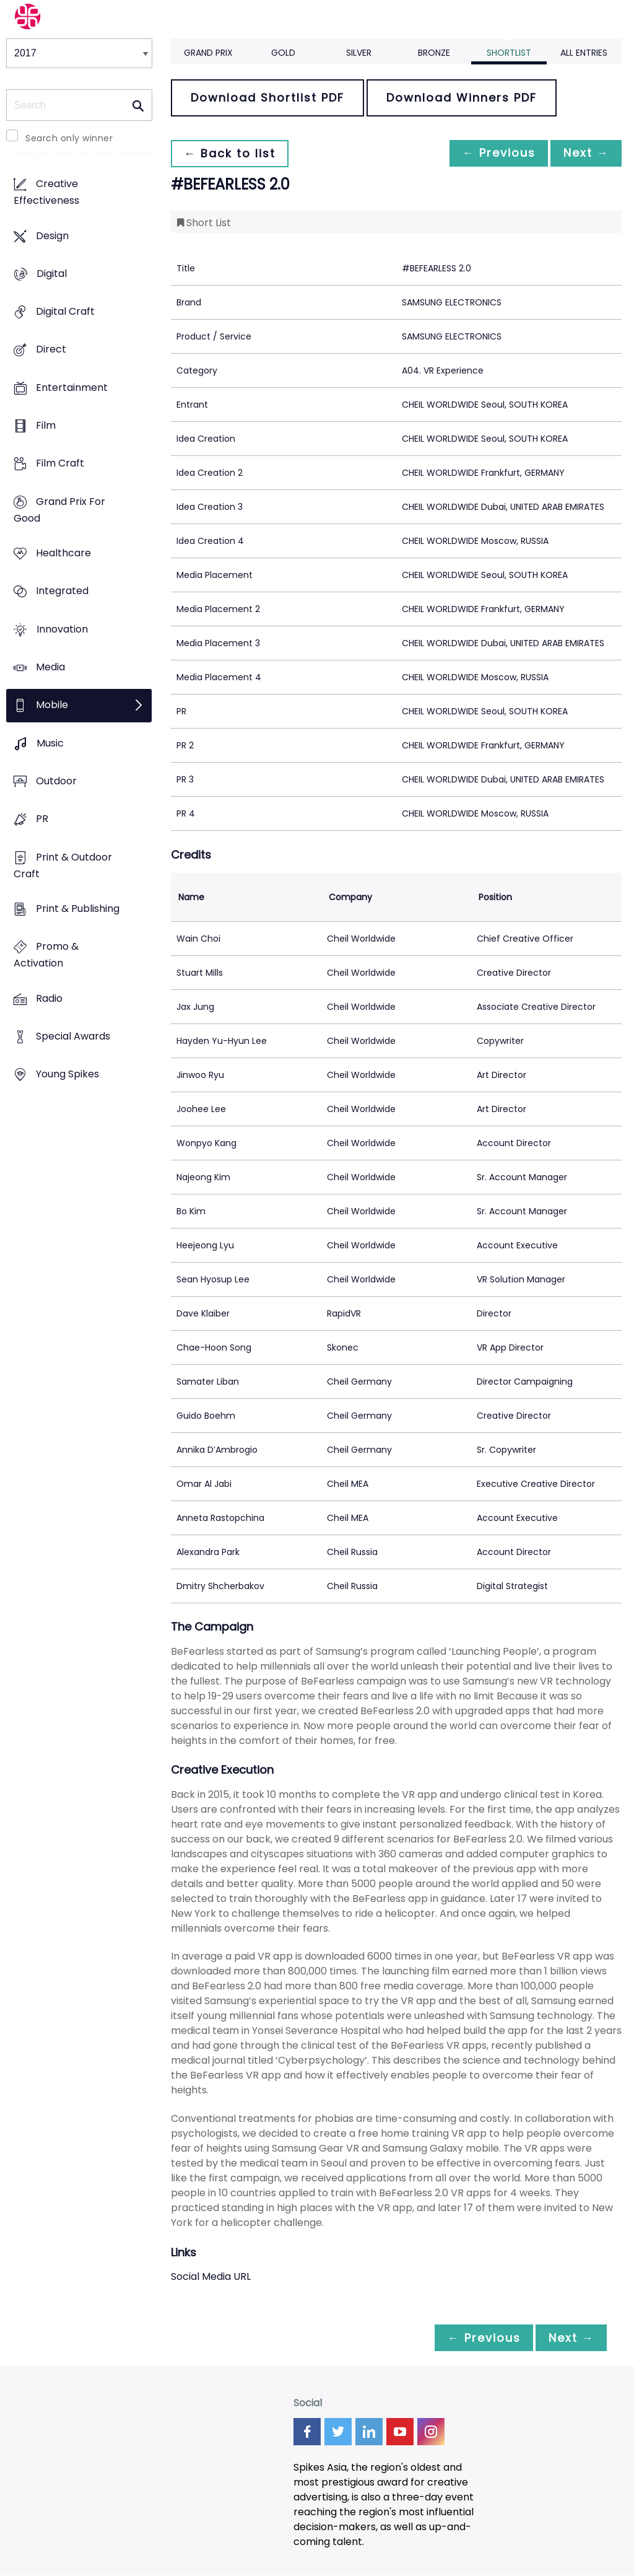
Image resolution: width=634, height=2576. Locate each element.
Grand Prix (208, 52)
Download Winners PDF (461, 97)
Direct (51, 350)
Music (50, 743)
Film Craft (60, 464)
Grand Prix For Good (59, 509)
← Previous (492, 153)
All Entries (583, 52)
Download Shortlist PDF (267, 97)
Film (46, 426)
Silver (358, 52)
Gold (283, 52)
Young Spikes (67, 1074)
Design (52, 236)
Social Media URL (211, 2276)
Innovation (62, 629)
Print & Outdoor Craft (63, 865)
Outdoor (56, 781)
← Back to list (231, 153)
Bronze (434, 52)
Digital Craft (65, 312)
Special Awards (73, 1036)
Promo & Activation (46, 955)
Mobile (52, 705)
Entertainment (72, 387)
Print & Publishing (77, 908)
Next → (584, 153)
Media (50, 667)
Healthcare (63, 553)
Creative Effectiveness (46, 192)
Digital (52, 273)
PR (42, 819)
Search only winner (69, 138)
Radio (49, 998)
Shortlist (509, 52)
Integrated (62, 591)
